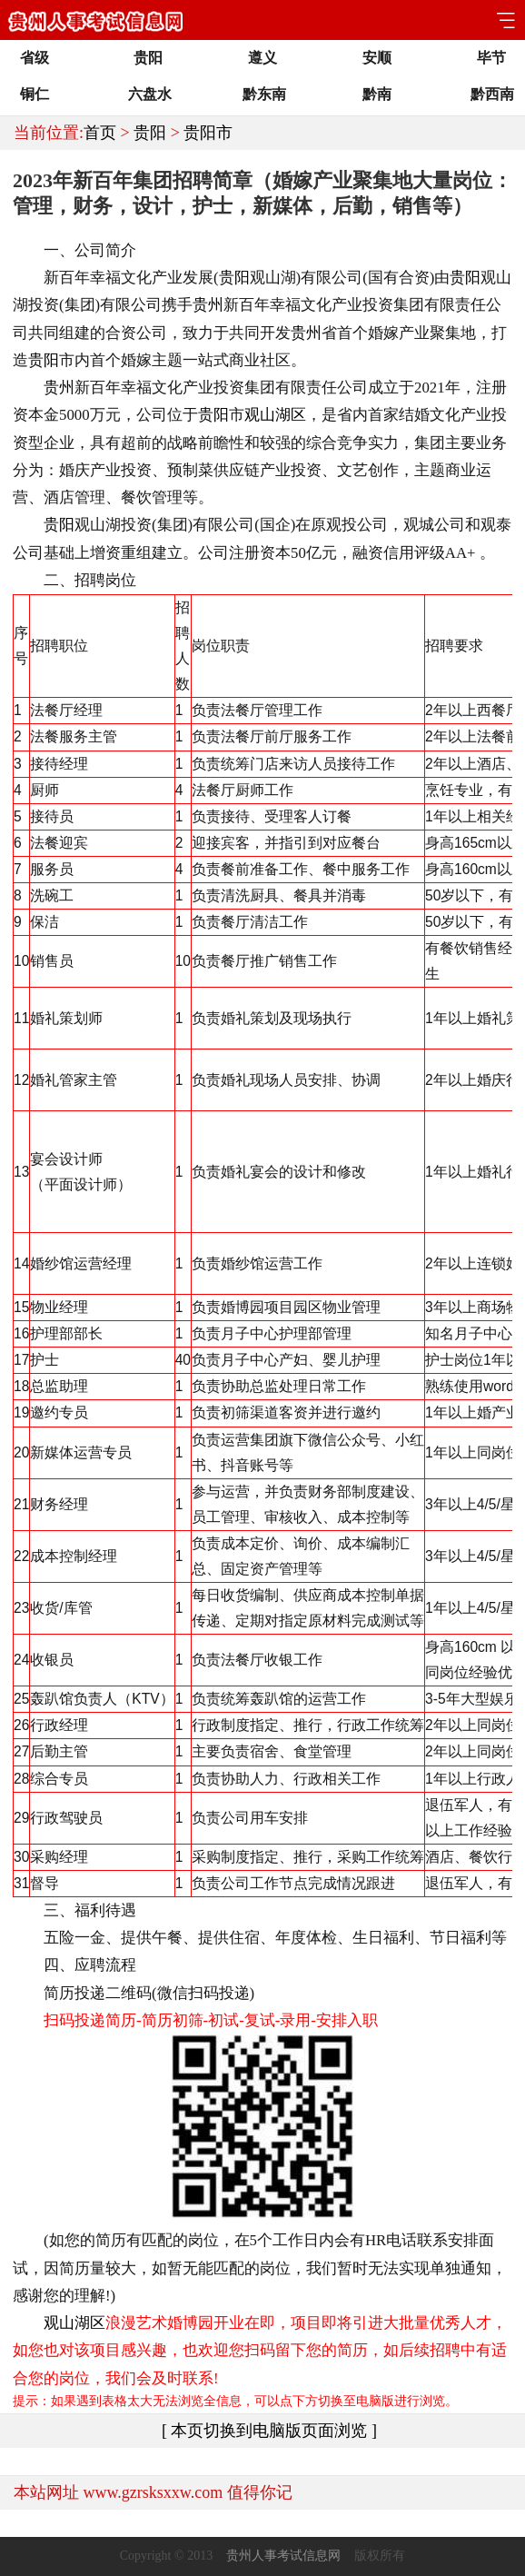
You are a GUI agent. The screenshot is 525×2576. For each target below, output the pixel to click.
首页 (100, 133)
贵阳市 (208, 133)
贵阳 (150, 133)
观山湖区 (275, 414)
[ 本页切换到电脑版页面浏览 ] (269, 2431)
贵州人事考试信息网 (283, 2555)
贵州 (208, 304)
